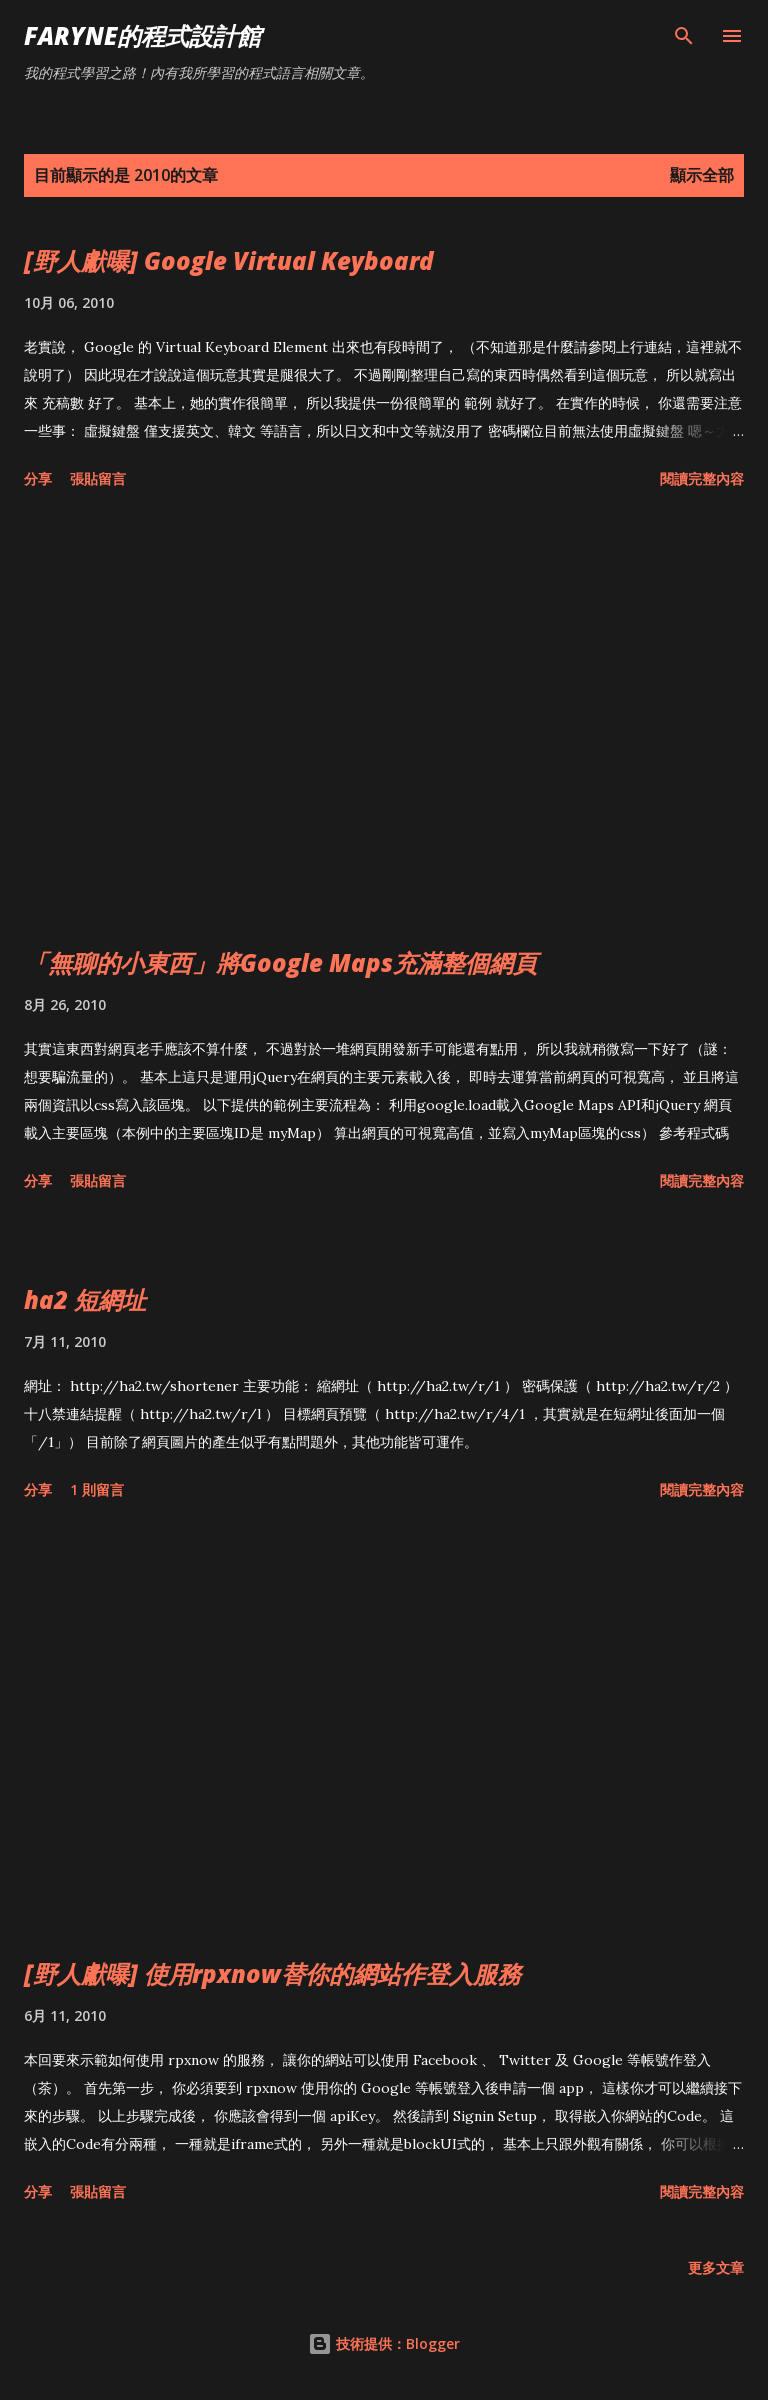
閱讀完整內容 (702, 478)
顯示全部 (702, 175)
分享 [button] (38, 478)
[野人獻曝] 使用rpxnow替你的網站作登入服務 (272, 1973)
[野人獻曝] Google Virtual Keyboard (229, 260)
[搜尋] (684, 36)
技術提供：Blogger (384, 2343)
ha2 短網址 (85, 1299)
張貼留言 (98, 478)
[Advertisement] (384, 722)
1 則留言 (97, 1489)
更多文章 (716, 2267)
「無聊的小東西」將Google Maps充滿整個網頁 (280, 962)
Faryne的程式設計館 (142, 35)
